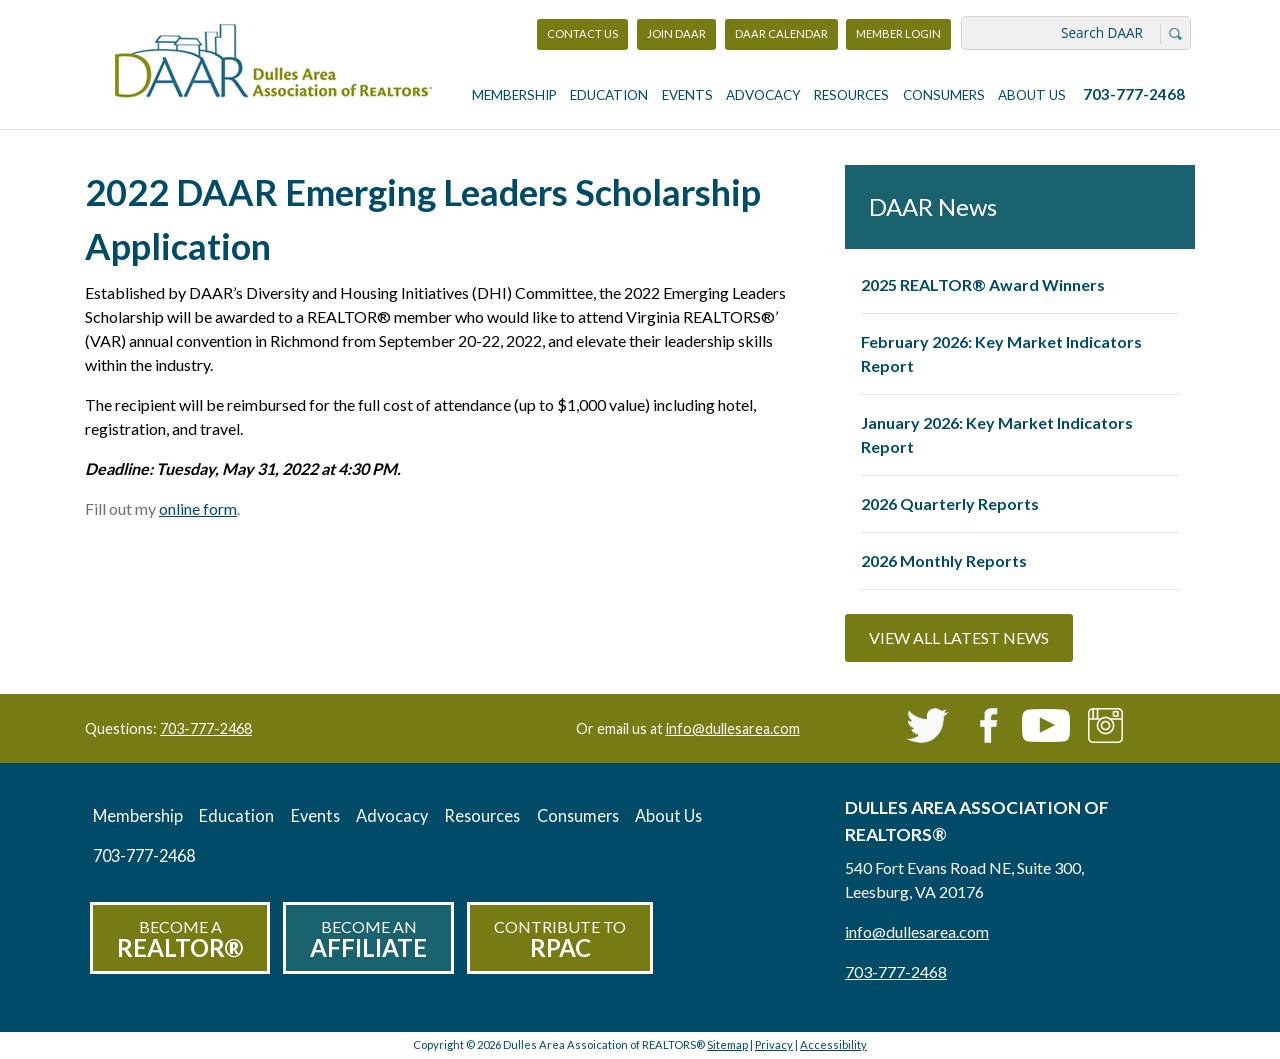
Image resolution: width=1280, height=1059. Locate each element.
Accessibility (833, 1044)
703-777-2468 (1134, 94)
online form (198, 508)
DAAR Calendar (781, 33)
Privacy (774, 1044)
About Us (1032, 95)
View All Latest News (959, 637)
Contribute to (560, 939)
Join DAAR (676, 33)
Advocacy (763, 95)
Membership (514, 95)
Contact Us (582, 33)
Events (687, 95)
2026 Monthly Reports (944, 560)
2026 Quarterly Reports (950, 503)
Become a (180, 939)
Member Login (898, 38)
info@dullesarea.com (733, 728)
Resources (851, 95)
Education (609, 95)
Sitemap (727, 1044)
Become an (368, 939)
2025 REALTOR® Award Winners (983, 284)
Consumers (944, 95)
